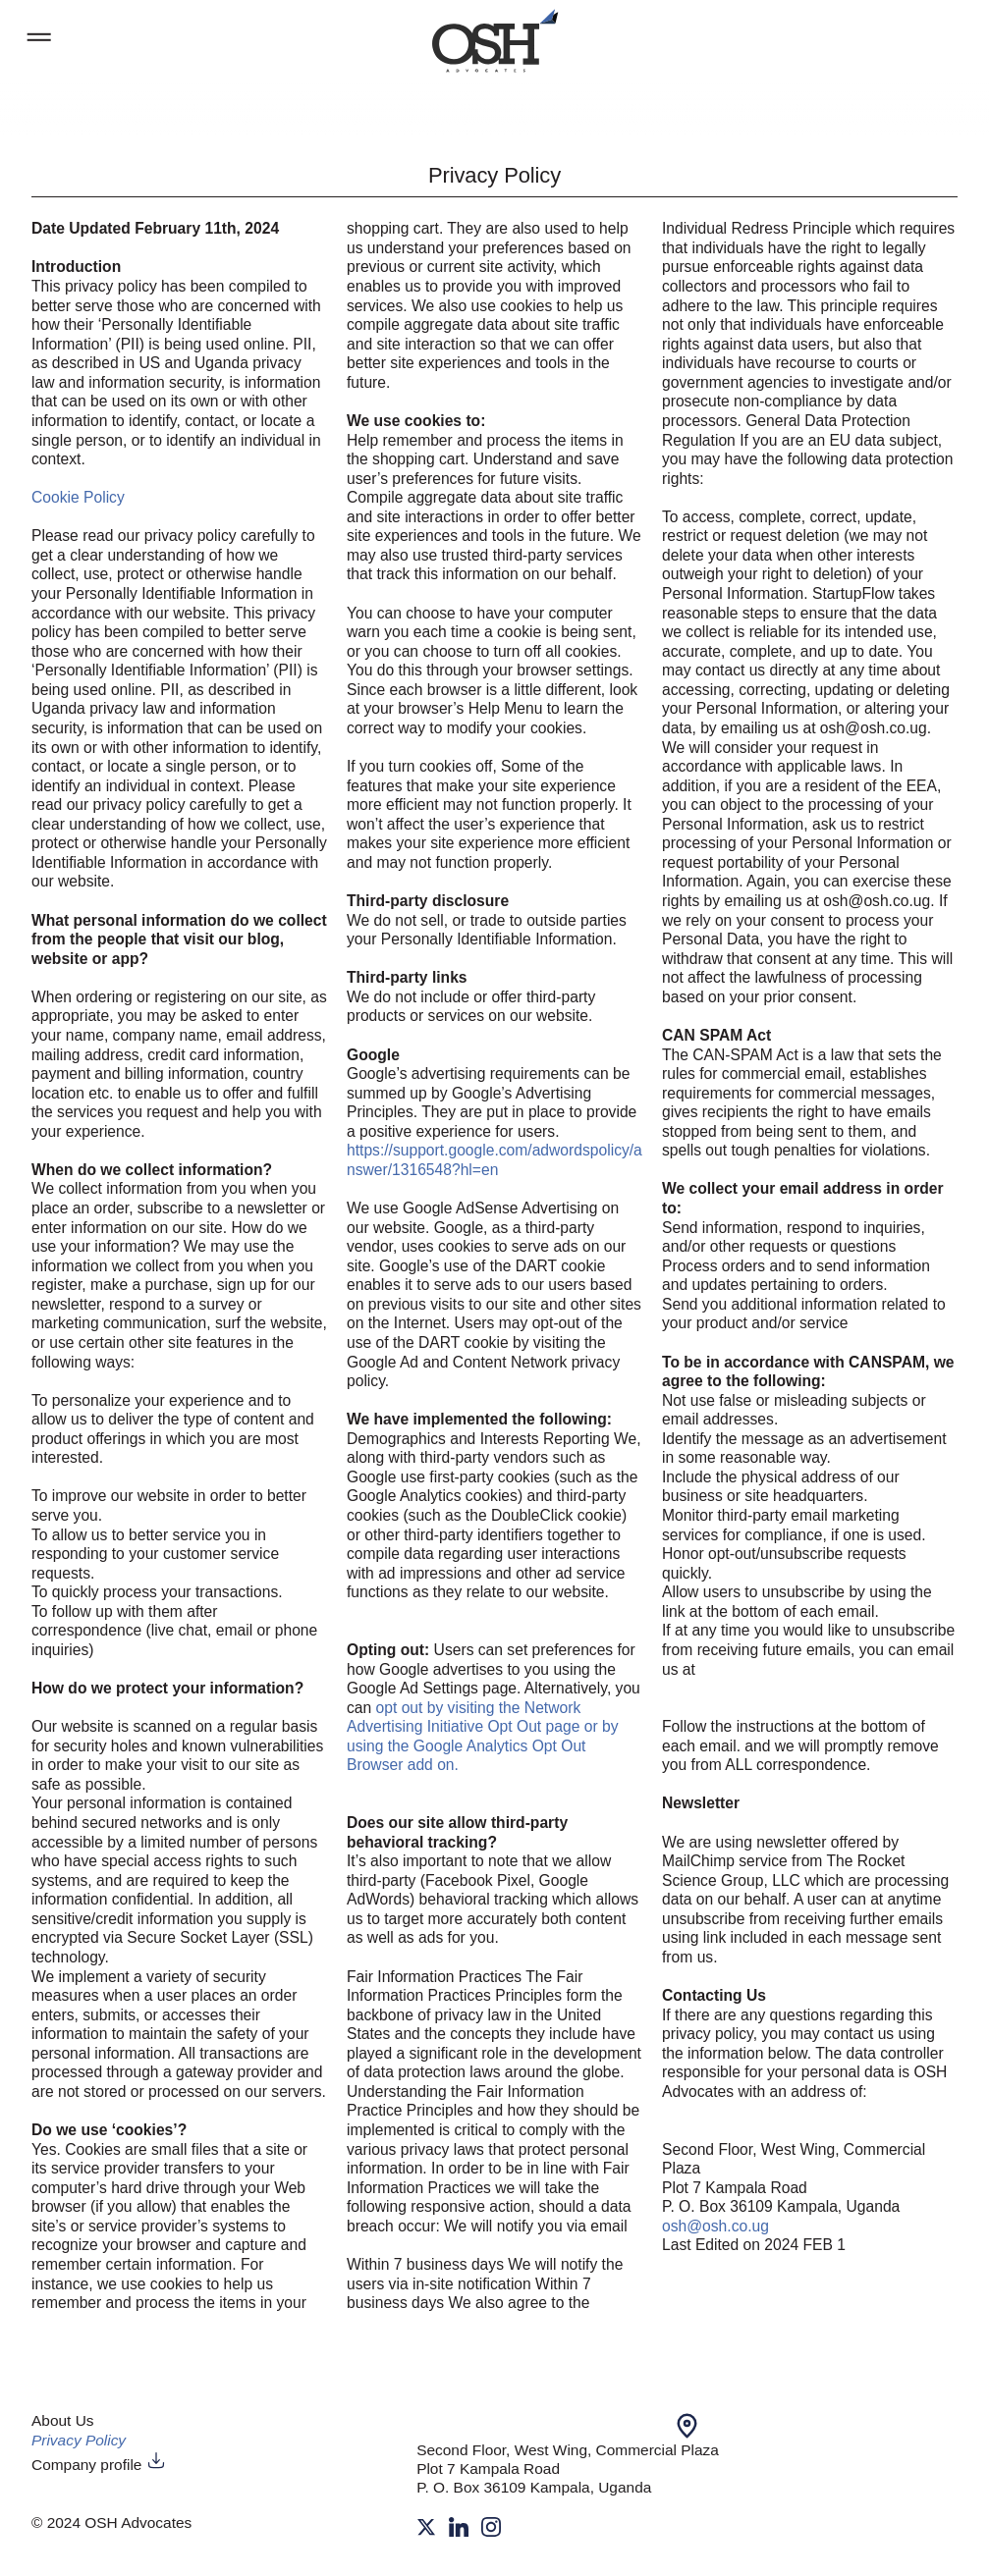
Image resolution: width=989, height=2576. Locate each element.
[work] (495, 41)
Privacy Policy (78, 2440)
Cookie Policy (78, 497)
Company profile (98, 2464)
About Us (62, 2420)
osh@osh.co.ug (715, 2226)
